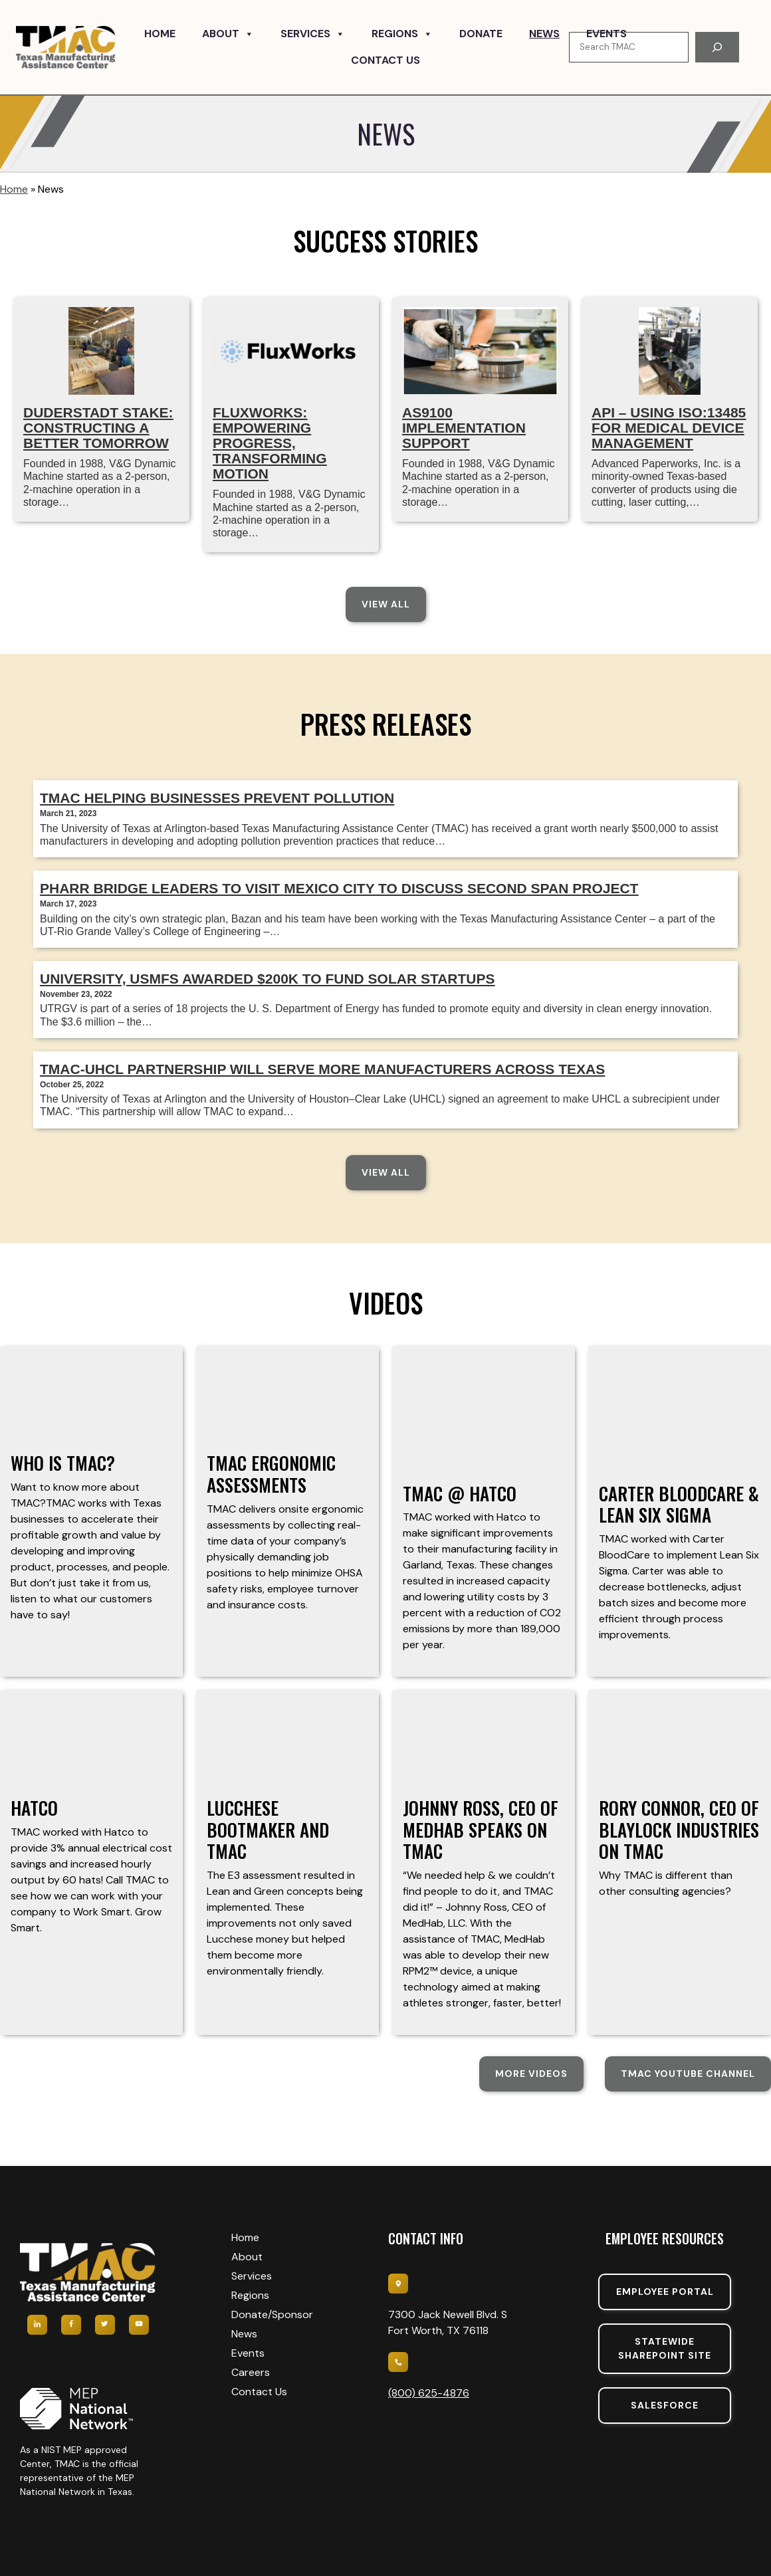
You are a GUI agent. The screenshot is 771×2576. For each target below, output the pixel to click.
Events (606, 34)
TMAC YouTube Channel (688, 2074)
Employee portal (665, 2292)
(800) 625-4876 (428, 2393)
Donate (480, 34)
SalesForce (665, 2405)
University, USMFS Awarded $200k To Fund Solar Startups (267, 978)
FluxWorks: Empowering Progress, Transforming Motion (270, 443)
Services (312, 34)
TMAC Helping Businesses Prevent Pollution (217, 797)
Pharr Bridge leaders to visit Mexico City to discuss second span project (339, 888)
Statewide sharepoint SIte (664, 2348)
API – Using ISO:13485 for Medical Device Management (669, 428)
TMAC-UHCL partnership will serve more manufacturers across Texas (322, 1069)
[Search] (717, 47)
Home (159, 34)
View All (386, 604)
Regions (402, 34)
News (544, 34)
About (228, 34)
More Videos (531, 2074)
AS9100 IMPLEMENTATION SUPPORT (464, 428)
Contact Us (385, 60)
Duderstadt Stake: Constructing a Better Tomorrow (98, 428)
